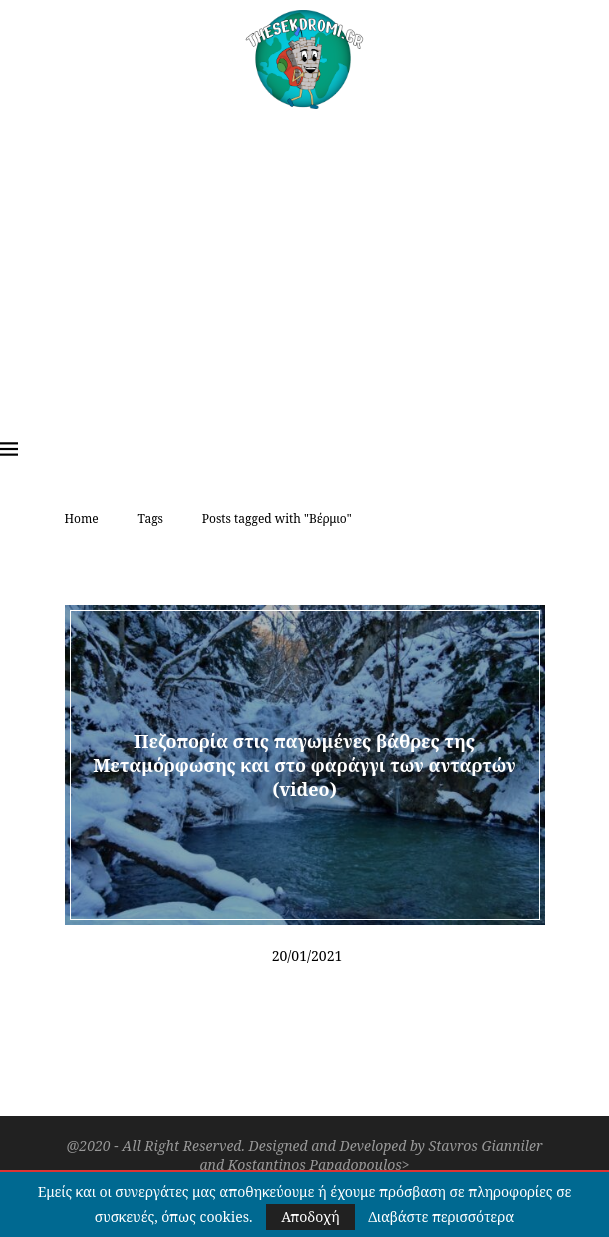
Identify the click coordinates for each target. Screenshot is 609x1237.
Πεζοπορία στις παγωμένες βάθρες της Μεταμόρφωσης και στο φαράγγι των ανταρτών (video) (304, 764)
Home (82, 518)
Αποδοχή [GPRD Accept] (310, 1216)
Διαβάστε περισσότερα (441, 1217)
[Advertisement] (304, 259)
